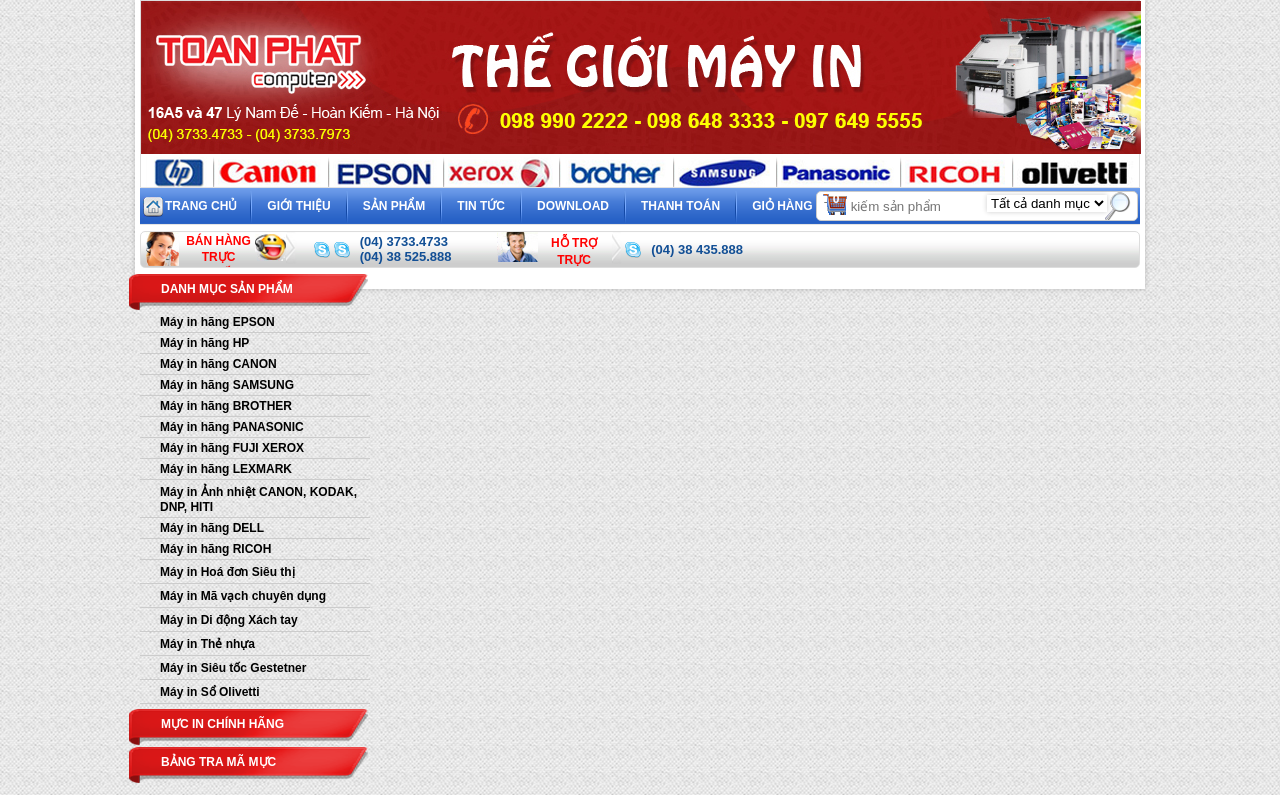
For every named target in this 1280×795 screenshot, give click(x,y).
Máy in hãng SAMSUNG (227, 385)
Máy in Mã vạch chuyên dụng (243, 596)
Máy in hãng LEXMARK (226, 469)
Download (573, 206)
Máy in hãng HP (204, 343)
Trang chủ (201, 206)
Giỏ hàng (800, 203)
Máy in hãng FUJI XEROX (232, 448)
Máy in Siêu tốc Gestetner (233, 668)
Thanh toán (680, 206)
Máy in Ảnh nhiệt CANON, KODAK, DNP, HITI (258, 499)
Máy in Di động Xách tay (229, 620)
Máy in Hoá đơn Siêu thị (227, 572)
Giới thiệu (298, 206)
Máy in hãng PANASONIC (232, 427)
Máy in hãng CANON (218, 364)
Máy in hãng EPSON (217, 322)
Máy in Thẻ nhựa (207, 644)
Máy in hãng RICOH (215, 549)
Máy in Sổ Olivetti (210, 692)
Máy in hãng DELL (212, 528)
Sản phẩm (394, 206)
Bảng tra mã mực (218, 762)
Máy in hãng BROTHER (226, 406)
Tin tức (481, 206)
